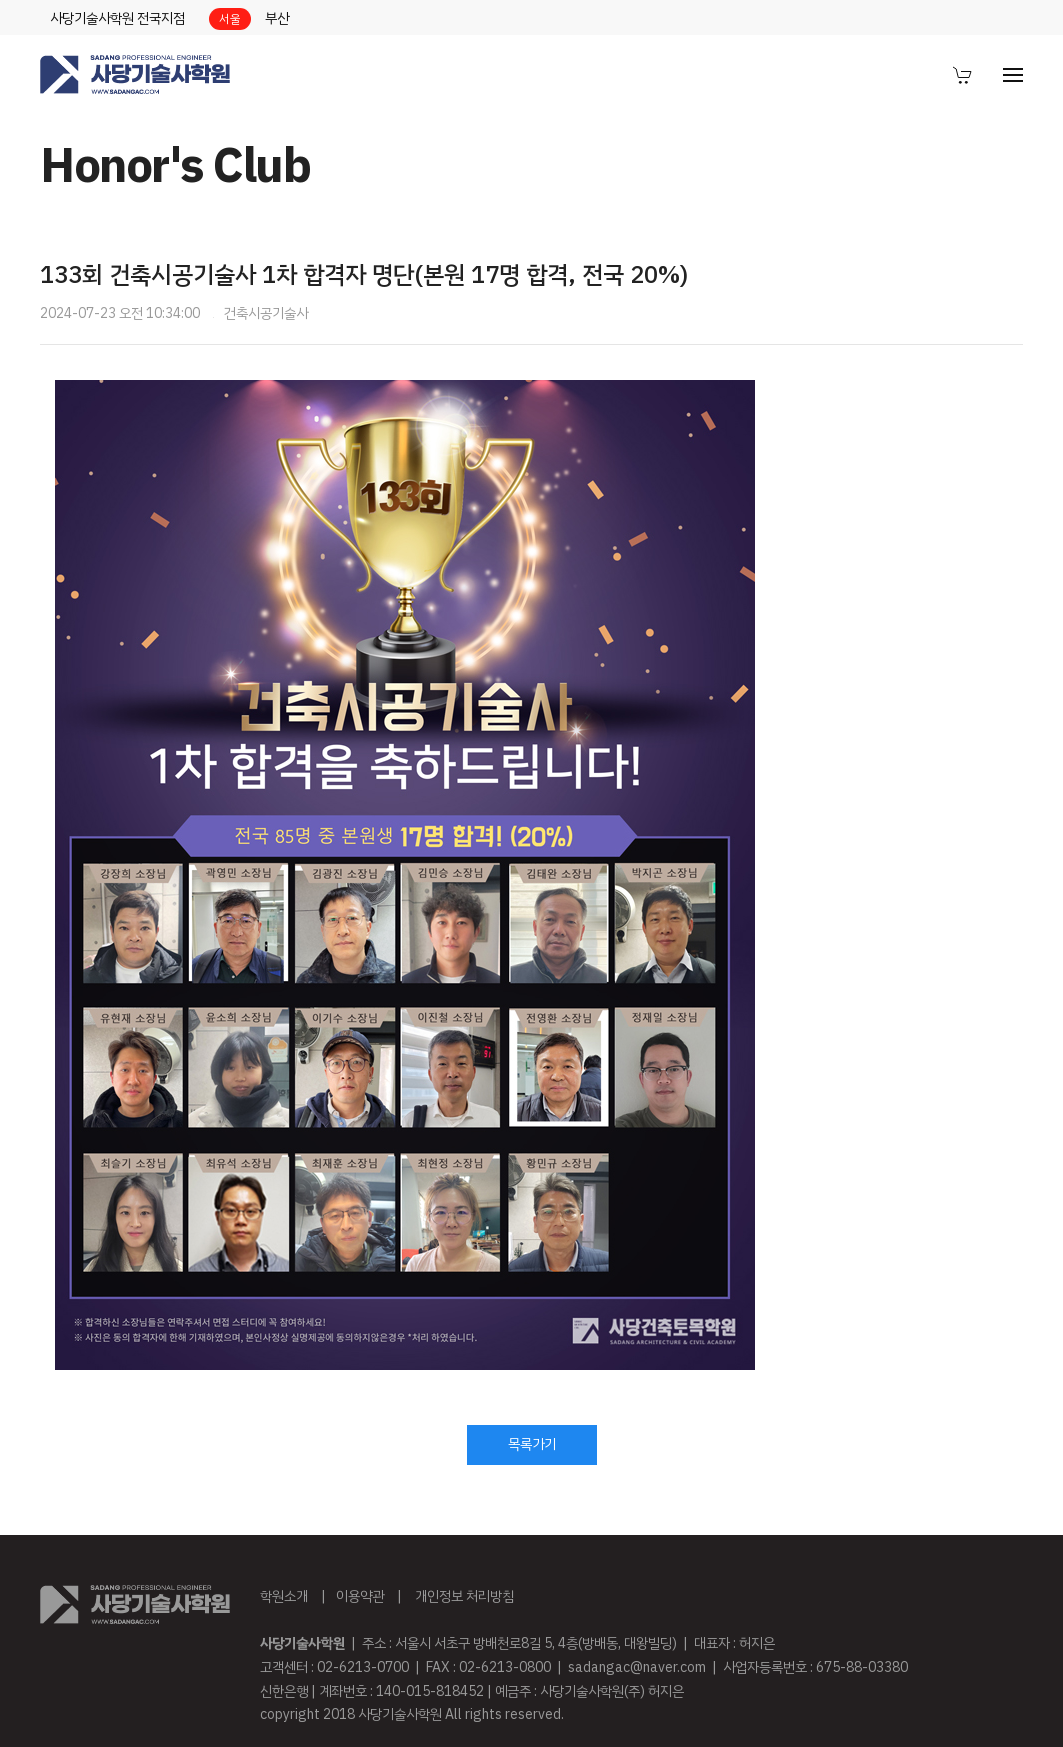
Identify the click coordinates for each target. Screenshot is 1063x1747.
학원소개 (284, 1596)
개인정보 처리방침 (464, 1596)
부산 (277, 18)
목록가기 (532, 1444)
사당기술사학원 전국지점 (117, 18)
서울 (230, 19)
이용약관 (360, 1596)
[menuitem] (963, 75)
